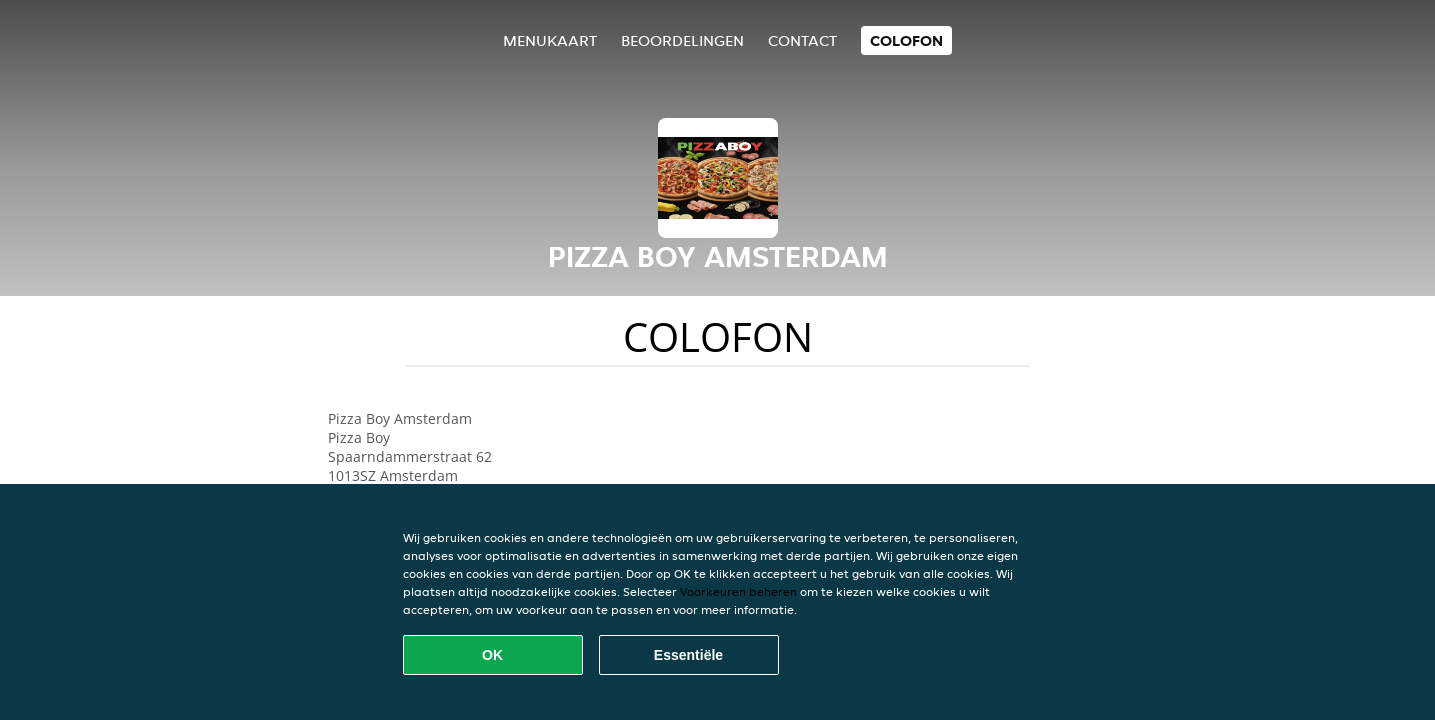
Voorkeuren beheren (738, 591)
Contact (802, 40)
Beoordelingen (682, 40)
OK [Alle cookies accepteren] (492, 655)
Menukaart (550, 40)
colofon (906, 40)
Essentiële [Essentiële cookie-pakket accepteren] (688, 655)
